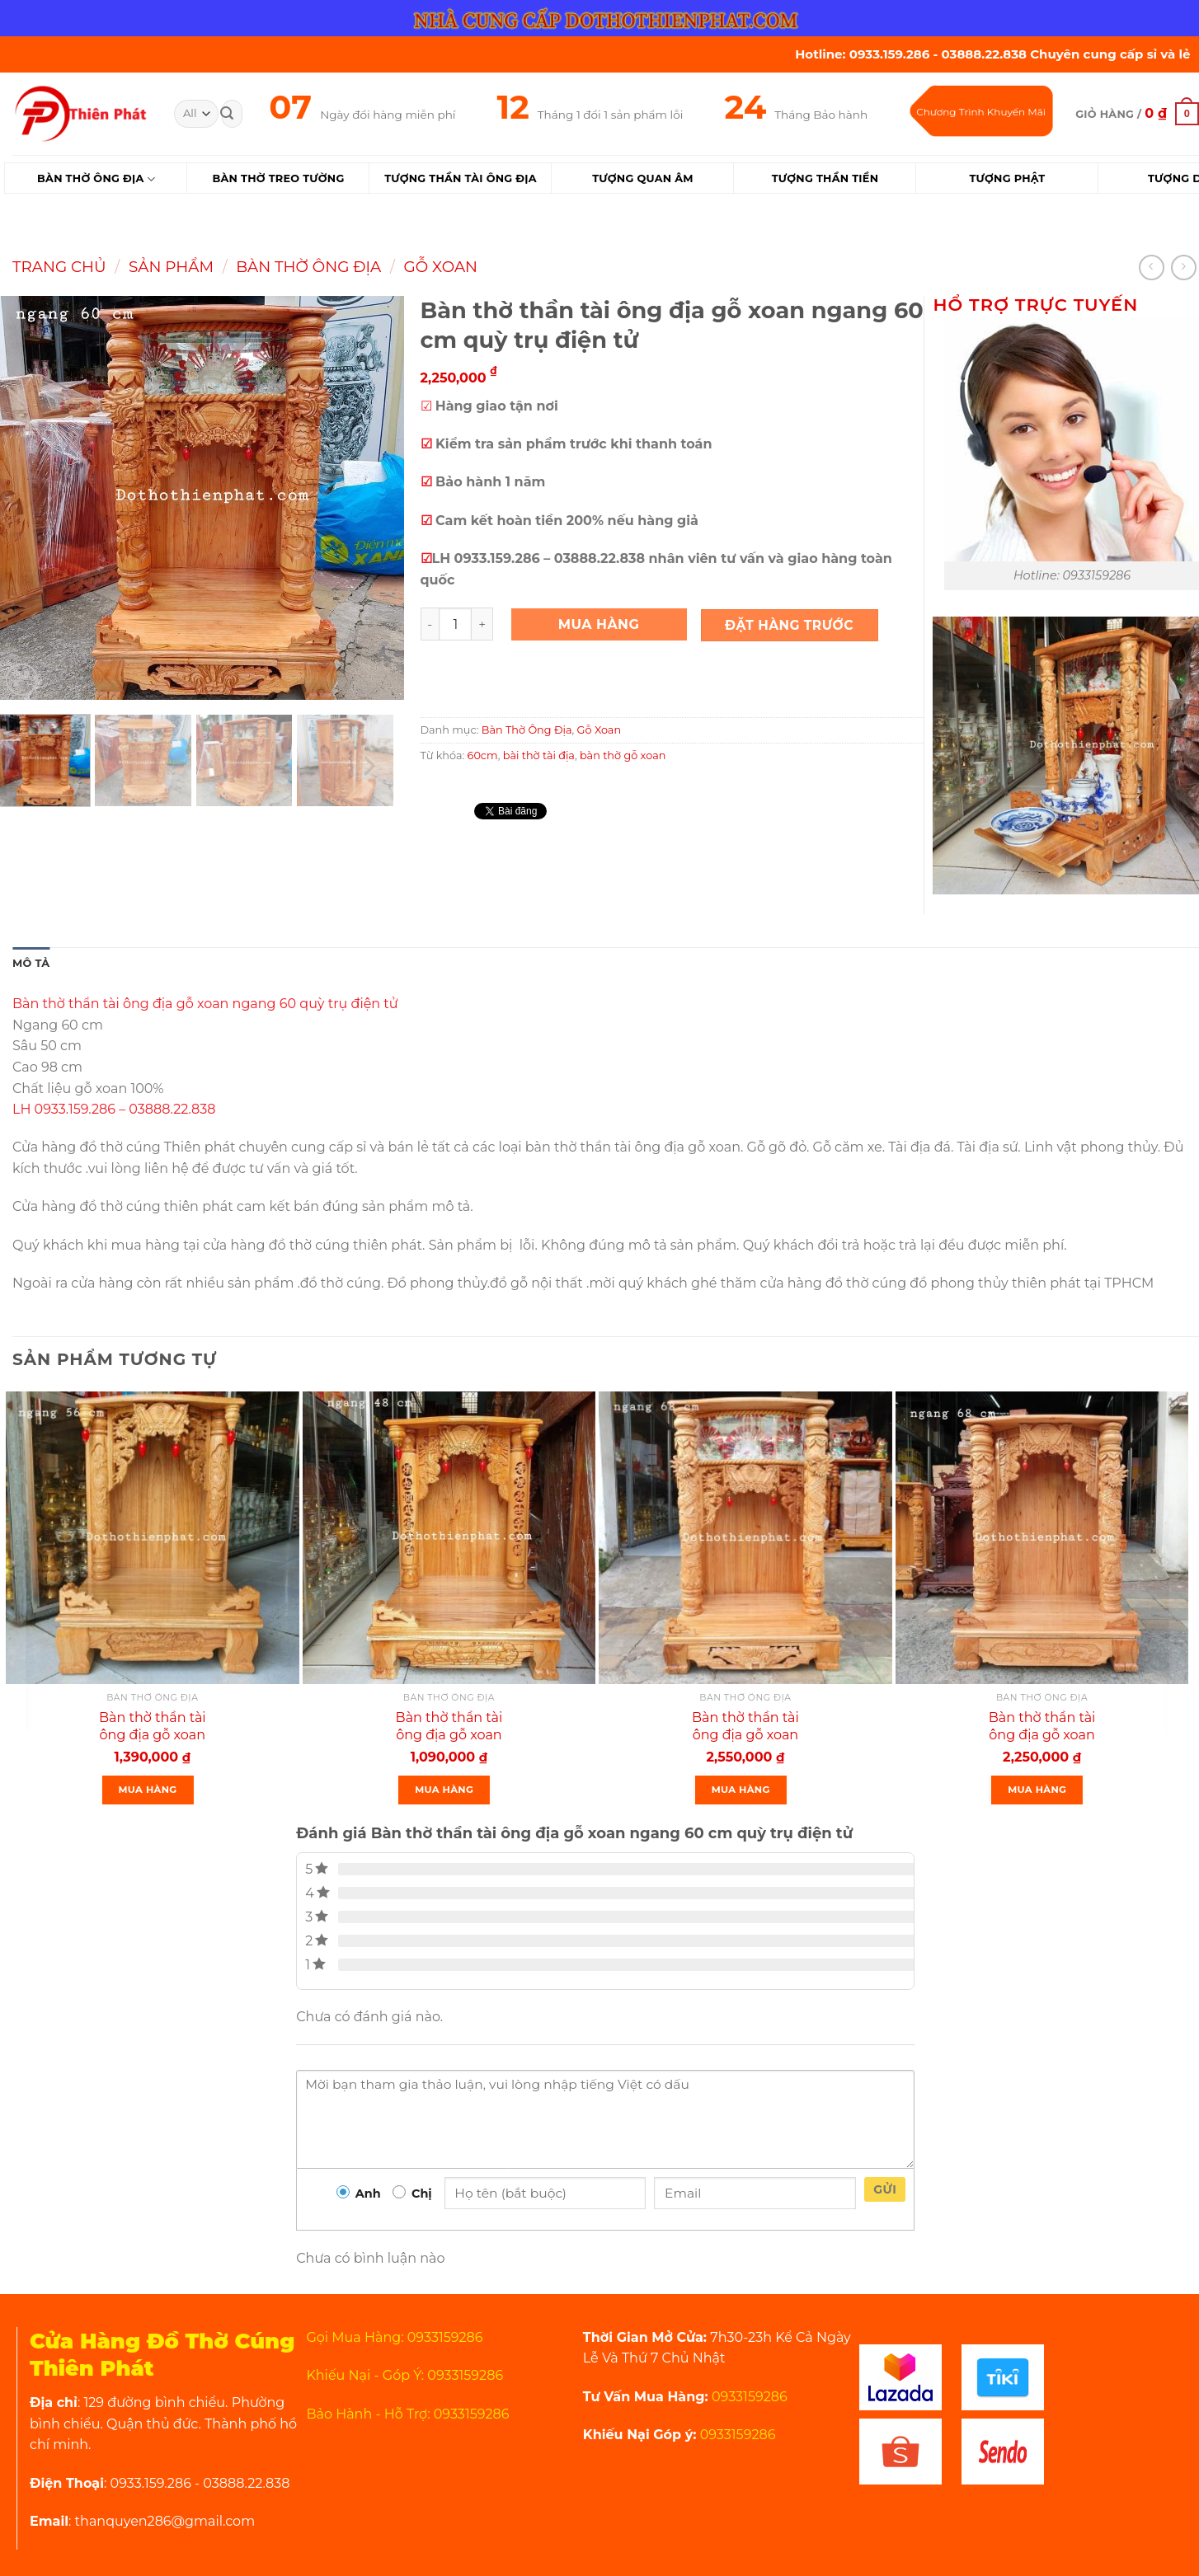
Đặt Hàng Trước (789, 625)
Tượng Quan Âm (642, 178)
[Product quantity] (455, 624)
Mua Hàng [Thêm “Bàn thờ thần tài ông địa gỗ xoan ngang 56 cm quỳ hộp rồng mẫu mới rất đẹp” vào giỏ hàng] (148, 1789)
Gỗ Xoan (440, 266)
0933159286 (748, 2397)
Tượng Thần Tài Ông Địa (460, 178)
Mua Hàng (599, 624)
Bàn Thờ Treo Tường (278, 178)
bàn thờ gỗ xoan (622, 755)
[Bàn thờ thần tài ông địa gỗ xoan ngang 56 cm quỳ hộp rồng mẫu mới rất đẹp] (152, 1538)
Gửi (884, 2189)
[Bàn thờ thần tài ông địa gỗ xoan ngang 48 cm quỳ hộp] (449, 1538)
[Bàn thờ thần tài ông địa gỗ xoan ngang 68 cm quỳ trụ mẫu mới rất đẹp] (1042, 1538)
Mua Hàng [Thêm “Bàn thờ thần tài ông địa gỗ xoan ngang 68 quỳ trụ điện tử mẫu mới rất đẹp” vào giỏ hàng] (741, 1789)
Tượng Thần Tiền (825, 178)
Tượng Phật (1007, 178)
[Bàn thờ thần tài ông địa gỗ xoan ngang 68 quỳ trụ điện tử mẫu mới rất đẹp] (745, 1538)
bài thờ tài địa (539, 755)
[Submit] (227, 114)
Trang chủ (59, 266)
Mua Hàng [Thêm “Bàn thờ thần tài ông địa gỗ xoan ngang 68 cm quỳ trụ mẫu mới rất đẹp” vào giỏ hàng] (1037, 1789)
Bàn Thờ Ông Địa (96, 179)
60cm (483, 755)
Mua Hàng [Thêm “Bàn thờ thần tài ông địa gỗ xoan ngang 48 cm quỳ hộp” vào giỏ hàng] (444, 1789)
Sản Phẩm (171, 266)
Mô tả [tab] (30, 963)
